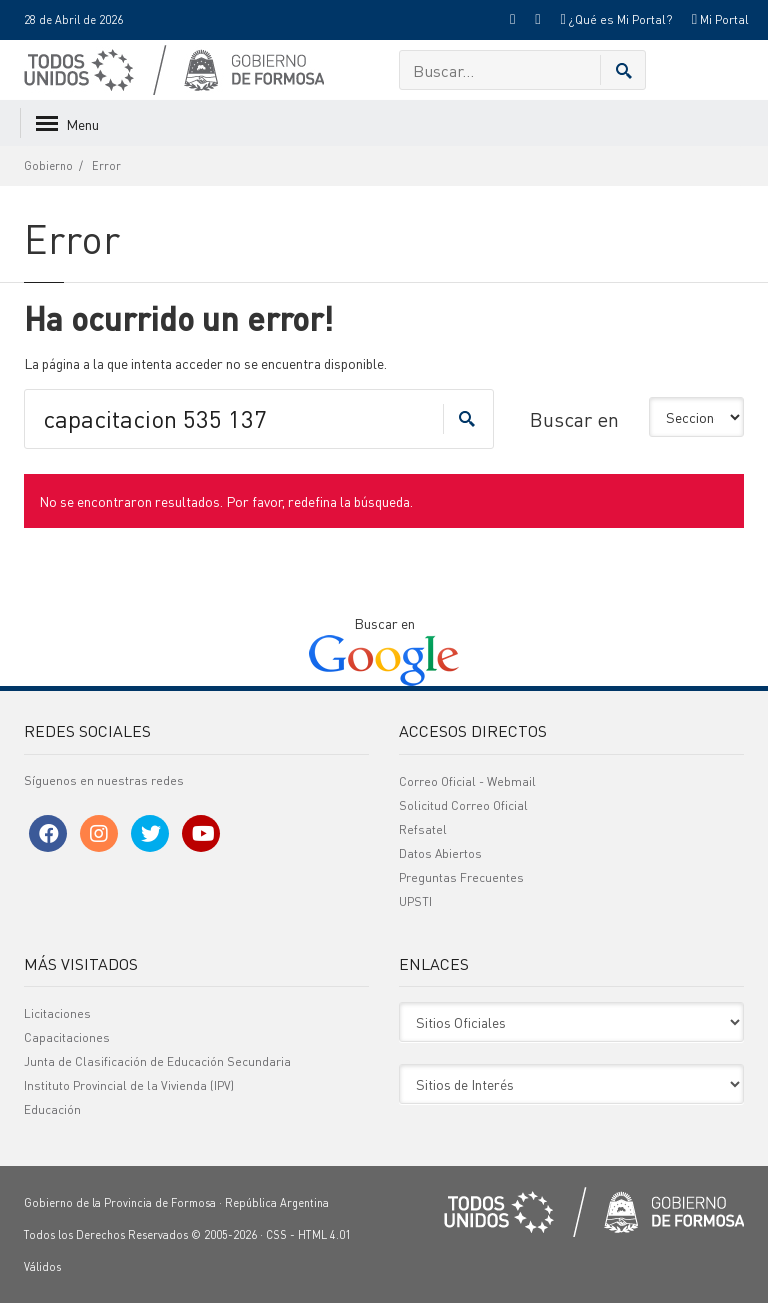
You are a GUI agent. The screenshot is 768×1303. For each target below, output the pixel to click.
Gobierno (48, 166)
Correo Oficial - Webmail (467, 781)
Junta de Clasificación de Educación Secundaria (157, 1061)
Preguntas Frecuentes (461, 877)
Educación (52, 1109)
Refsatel (423, 829)
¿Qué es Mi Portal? (615, 19)
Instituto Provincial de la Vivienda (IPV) (129, 1085)
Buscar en (574, 419)
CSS (276, 1235)
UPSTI (415, 901)
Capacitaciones (67, 1037)
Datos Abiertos (440, 853)
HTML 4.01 (324, 1235)
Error (106, 166)
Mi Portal (720, 19)
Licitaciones (57, 1013)
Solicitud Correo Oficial (463, 805)
